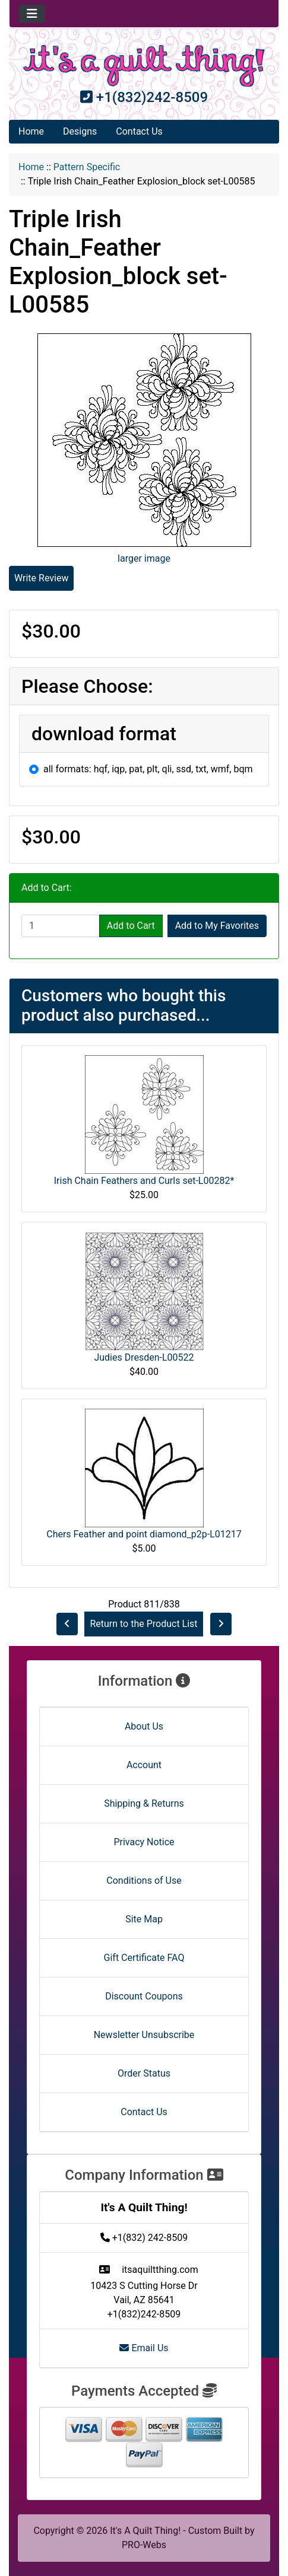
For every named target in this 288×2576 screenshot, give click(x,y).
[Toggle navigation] (32, 14)
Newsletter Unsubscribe (144, 2034)
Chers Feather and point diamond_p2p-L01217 (144, 1534)
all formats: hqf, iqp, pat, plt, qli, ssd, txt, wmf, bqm (148, 769)
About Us (144, 1726)
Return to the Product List (143, 1623)
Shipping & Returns (144, 1803)
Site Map (144, 1919)
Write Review (41, 578)
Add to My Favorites (217, 925)
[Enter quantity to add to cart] (60, 926)
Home (31, 131)
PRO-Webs (144, 2544)
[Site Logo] (144, 66)
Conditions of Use (143, 1880)
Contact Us (139, 131)
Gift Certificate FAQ (144, 1957)
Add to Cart (131, 925)
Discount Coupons (144, 1996)
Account (144, 1765)
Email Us (143, 2348)
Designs (80, 131)
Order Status (144, 2073)
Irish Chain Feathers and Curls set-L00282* (144, 1180)
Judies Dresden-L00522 (144, 1357)
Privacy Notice (143, 1842)
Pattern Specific (86, 167)
